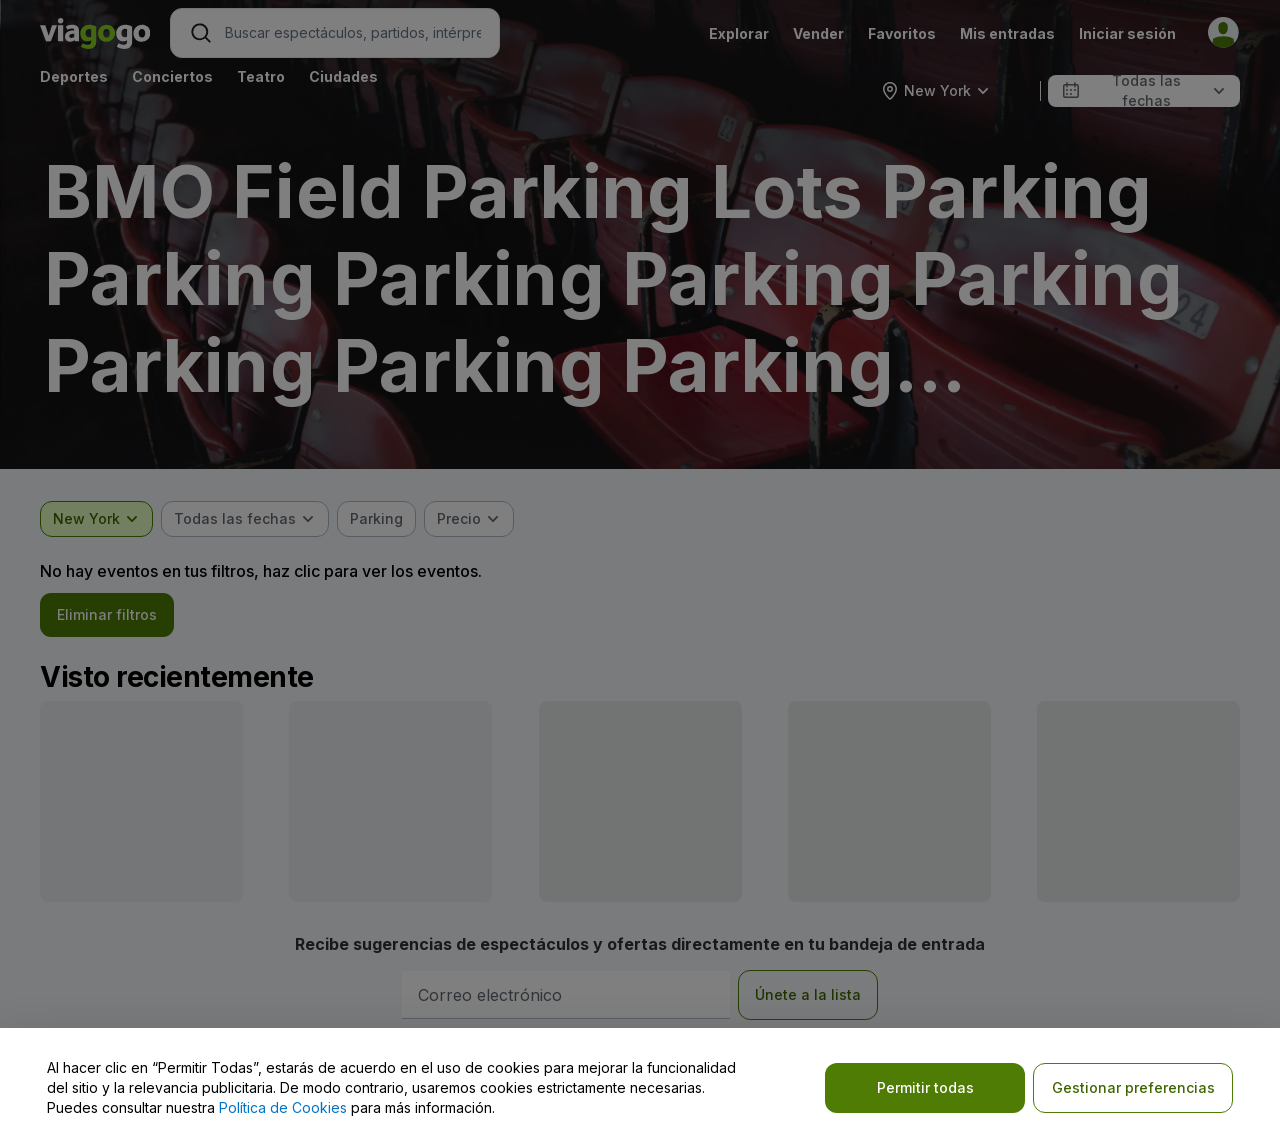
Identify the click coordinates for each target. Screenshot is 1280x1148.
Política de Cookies (283, 1107)
